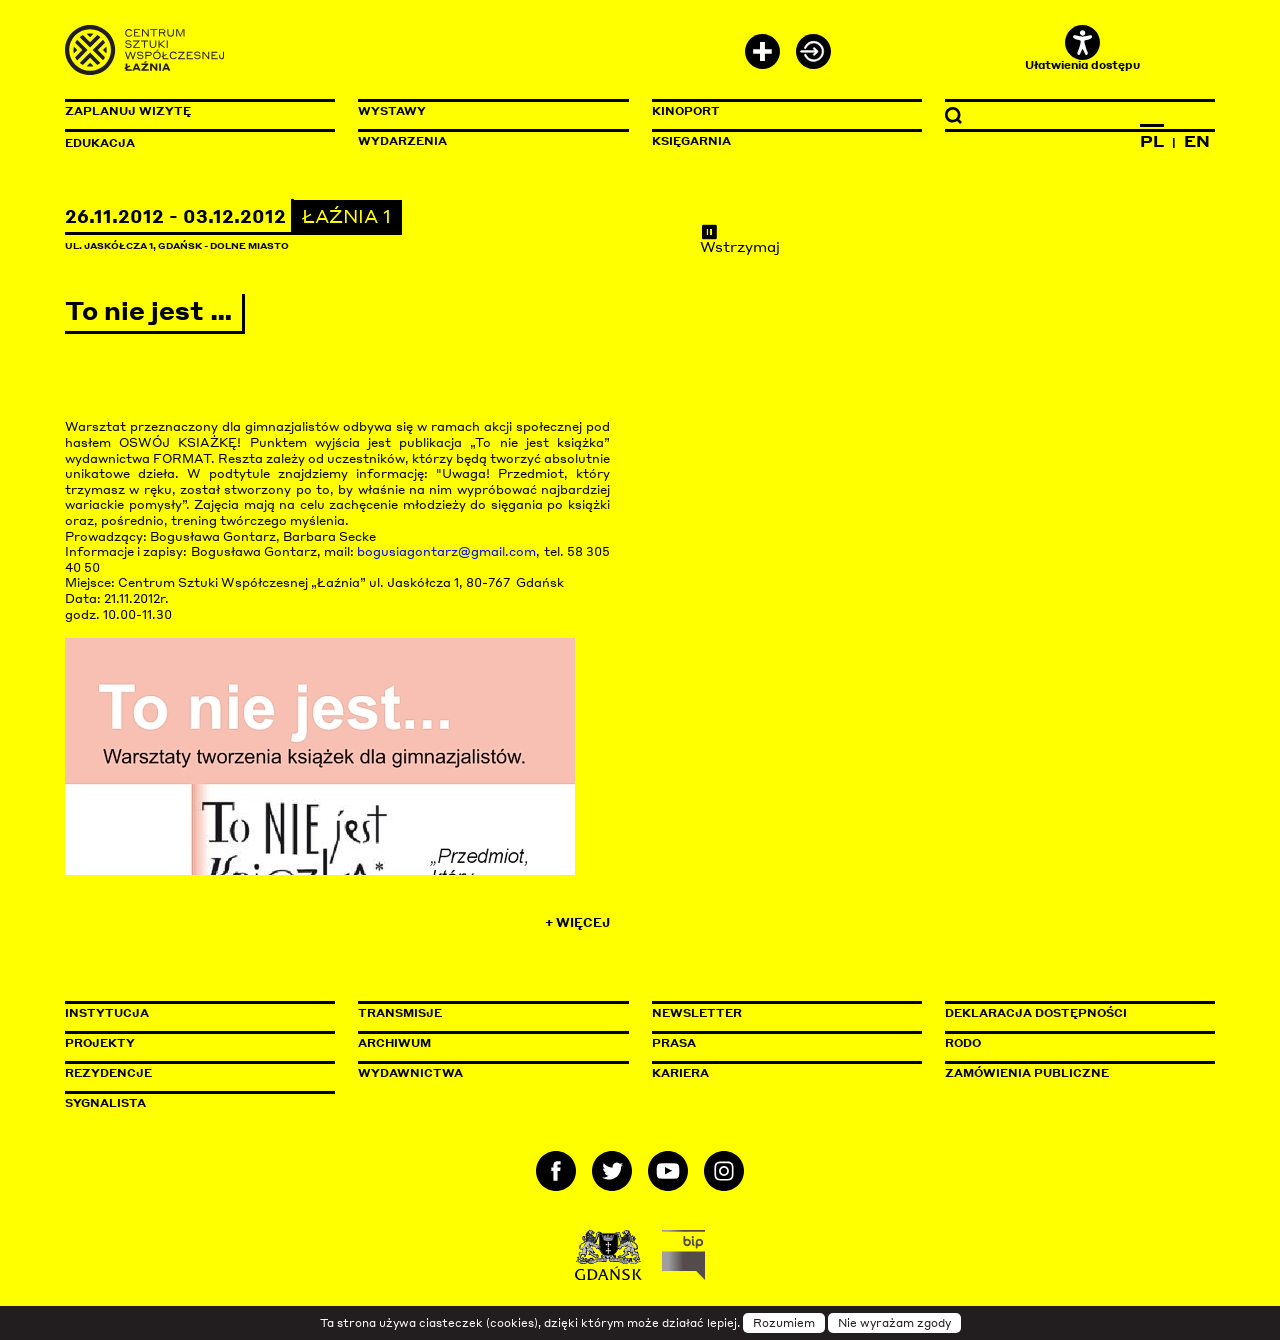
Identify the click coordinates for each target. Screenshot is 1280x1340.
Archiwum (394, 1043)
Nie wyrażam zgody (894, 1323)
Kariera (680, 1073)
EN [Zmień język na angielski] (1197, 141)
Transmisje (485, 1013)
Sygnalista (105, 1103)
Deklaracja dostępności (1036, 1013)
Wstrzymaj (740, 239)
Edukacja (100, 143)
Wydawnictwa (410, 1073)
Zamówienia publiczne (1072, 1073)
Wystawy (392, 111)
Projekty (100, 1043)
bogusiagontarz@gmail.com (446, 551)
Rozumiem (784, 1323)
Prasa (674, 1043)
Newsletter (697, 1013)
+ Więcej (577, 922)
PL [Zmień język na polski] (1152, 141)
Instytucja (107, 1013)
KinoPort (686, 111)
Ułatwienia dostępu (1082, 48)
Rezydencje (108, 1073)
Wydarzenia (402, 141)
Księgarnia (691, 141)
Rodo (963, 1043)
